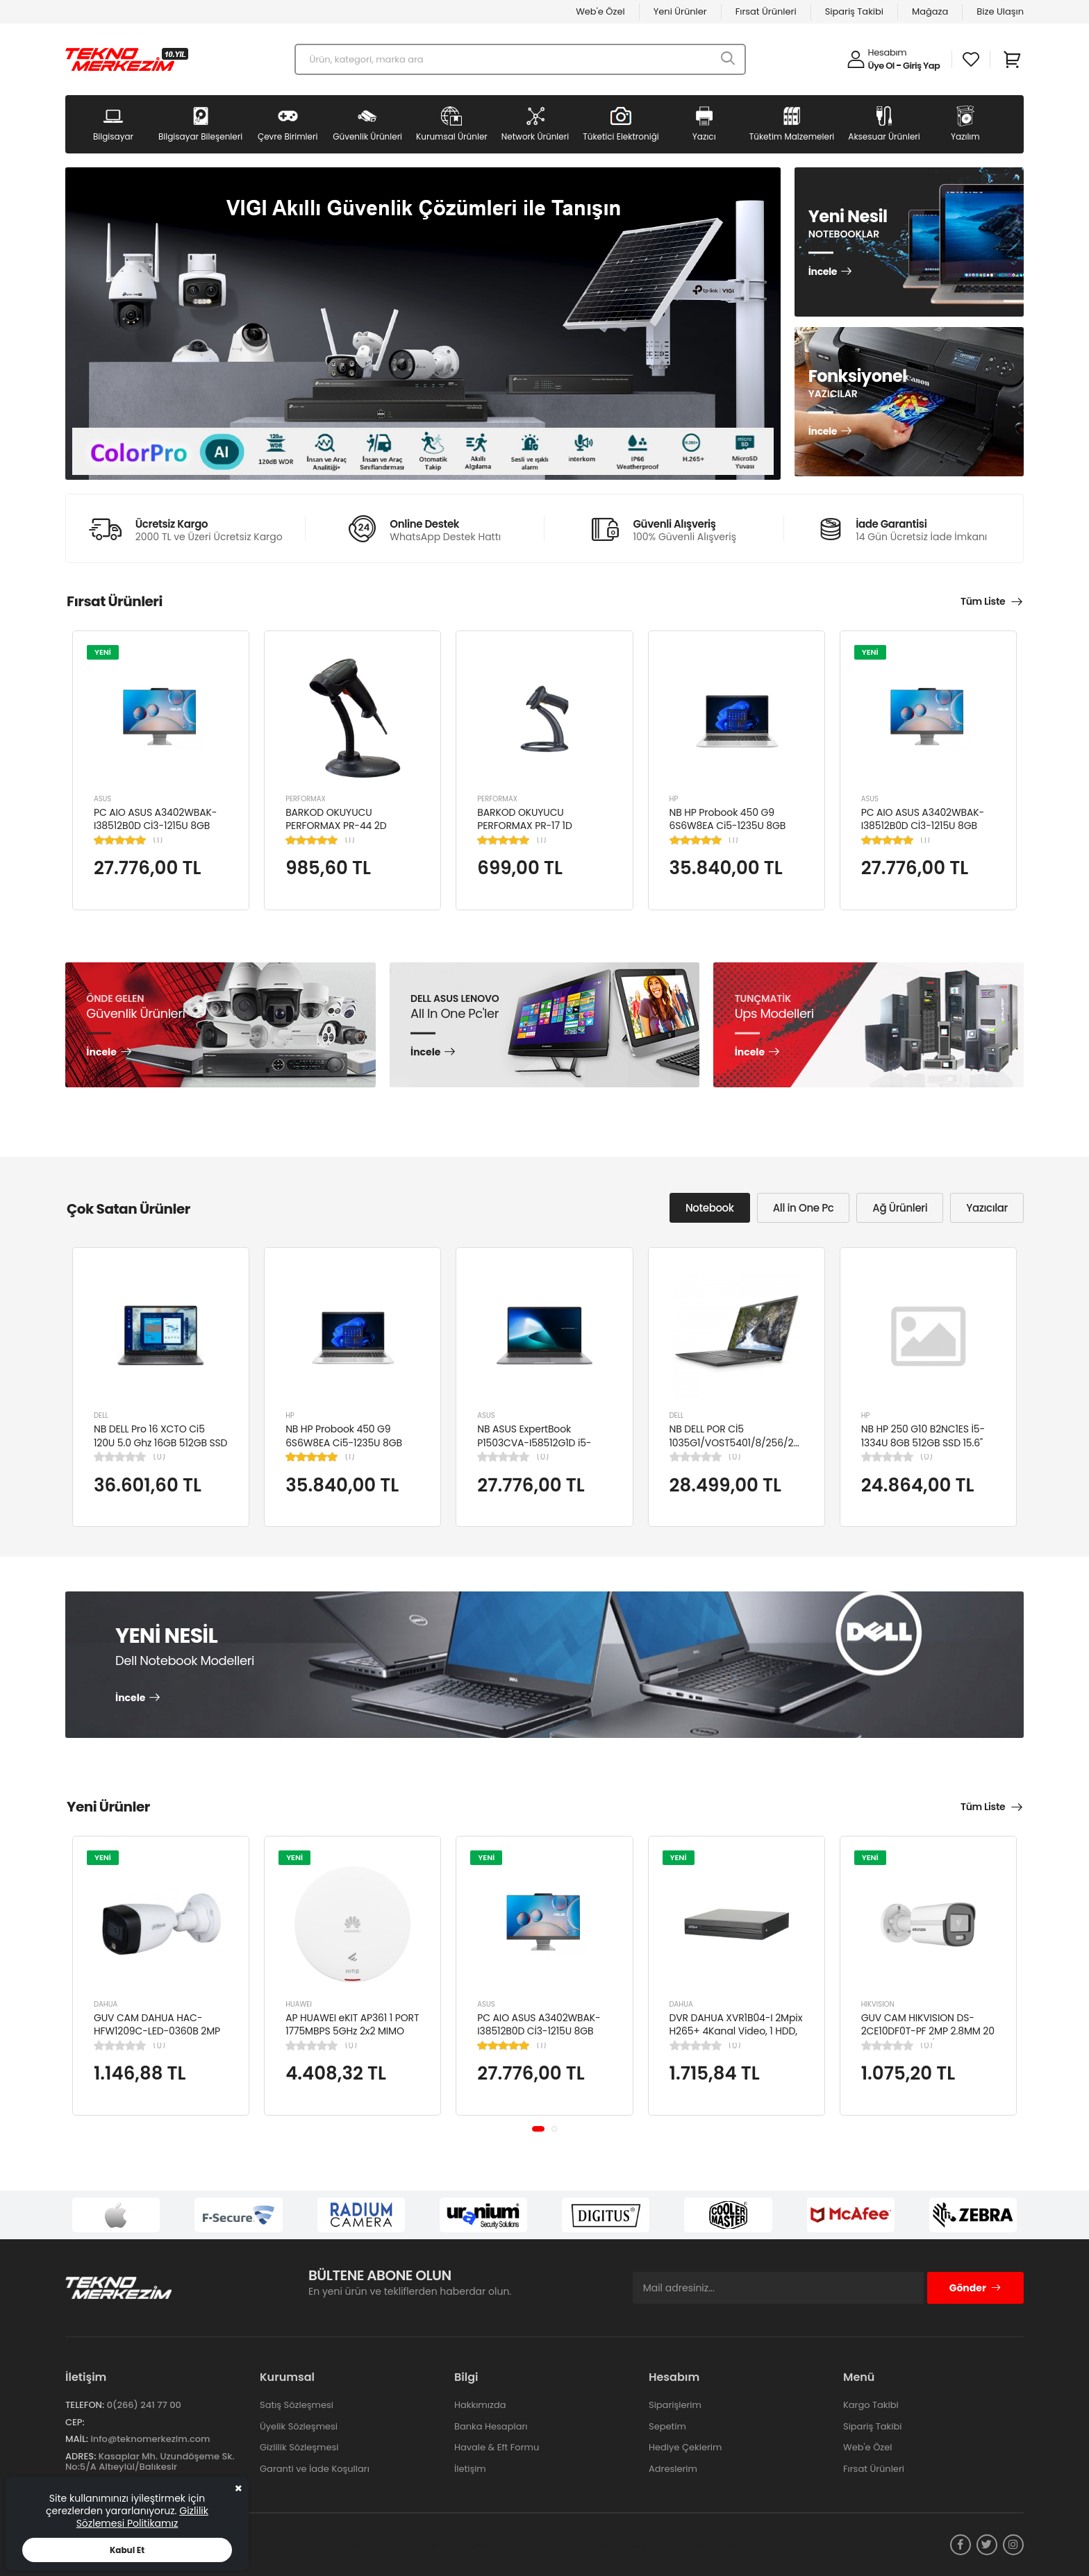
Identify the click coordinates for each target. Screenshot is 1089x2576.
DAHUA (105, 2004)
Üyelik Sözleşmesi (299, 2426)
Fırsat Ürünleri (766, 11)
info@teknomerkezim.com (150, 2438)
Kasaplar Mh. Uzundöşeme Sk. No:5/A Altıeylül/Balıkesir (150, 2462)
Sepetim (667, 2426)
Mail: (76, 2438)
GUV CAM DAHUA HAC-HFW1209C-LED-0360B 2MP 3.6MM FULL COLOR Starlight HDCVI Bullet (158, 2038)
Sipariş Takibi (854, 11)
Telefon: (84, 2404)
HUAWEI (298, 2004)
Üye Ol (881, 65)
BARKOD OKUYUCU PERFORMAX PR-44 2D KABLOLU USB (335, 825)
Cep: (75, 2422)
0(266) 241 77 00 (144, 2404)
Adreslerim (673, 2468)
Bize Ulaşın (1000, 11)
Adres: (80, 2456)
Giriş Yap (921, 65)
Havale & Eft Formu (496, 2447)
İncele (822, 272)
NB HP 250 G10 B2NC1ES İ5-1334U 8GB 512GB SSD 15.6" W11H (923, 1442)
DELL (101, 1415)
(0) (159, 1457)
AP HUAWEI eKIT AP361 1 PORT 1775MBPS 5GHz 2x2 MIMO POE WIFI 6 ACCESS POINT (352, 2031)
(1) (158, 840)
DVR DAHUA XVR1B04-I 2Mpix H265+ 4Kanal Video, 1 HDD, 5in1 (736, 2031)
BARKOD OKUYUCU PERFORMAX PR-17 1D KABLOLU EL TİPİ (524, 825)
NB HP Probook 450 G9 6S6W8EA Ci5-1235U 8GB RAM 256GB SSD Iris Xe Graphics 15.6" (728, 832)
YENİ (102, 652)
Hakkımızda (480, 2404)
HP (674, 799)
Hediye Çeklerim (685, 2447)
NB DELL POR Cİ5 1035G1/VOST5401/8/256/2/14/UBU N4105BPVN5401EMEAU (750, 1442)
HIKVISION (878, 2004)
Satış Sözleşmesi (296, 2404)
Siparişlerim (675, 2404)
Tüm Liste (983, 601)
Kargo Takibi (871, 2404)
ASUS (102, 799)
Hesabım (887, 52)
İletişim (470, 2468)
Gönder (975, 2288)
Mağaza (930, 11)
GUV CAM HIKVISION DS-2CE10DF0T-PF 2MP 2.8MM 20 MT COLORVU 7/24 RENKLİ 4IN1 (928, 2038)
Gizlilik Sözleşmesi (299, 2447)
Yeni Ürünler (680, 11)
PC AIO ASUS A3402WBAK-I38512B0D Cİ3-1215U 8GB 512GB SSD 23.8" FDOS (155, 825)
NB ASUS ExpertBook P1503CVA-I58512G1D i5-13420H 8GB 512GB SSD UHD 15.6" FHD (541, 1449)
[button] (538, 2129)
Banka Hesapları (490, 2426)
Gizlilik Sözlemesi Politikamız (142, 2517)
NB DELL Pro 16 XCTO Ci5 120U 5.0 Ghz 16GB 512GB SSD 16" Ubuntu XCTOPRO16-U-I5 (160, 1442)
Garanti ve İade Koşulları (314, 2468)
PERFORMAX (305, 799)
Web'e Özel (600, 11)
